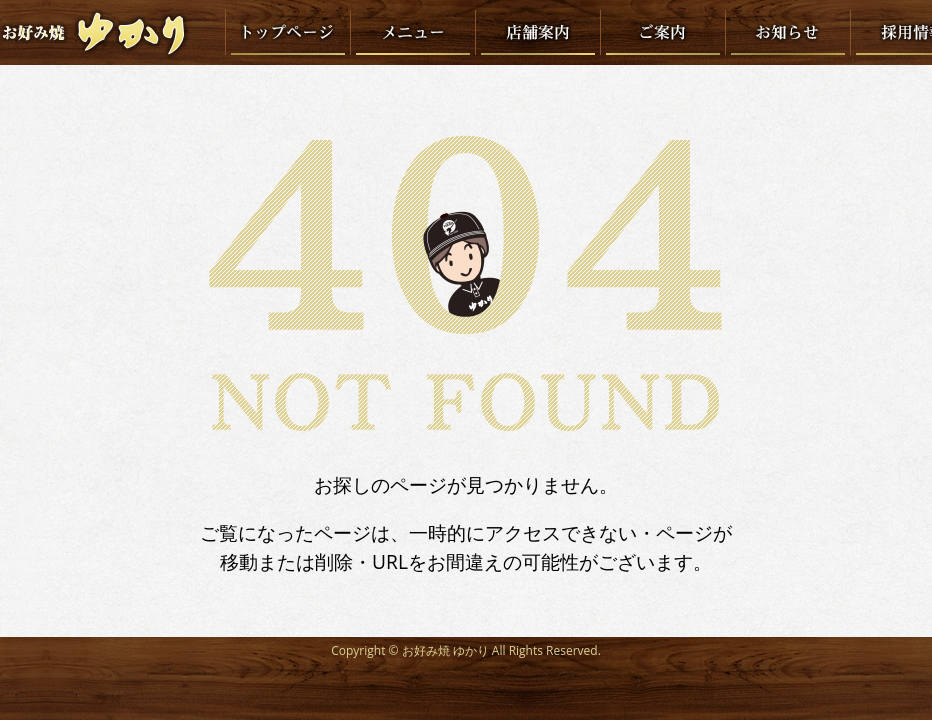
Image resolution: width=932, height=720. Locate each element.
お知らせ (787, 32)
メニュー (412, 32)
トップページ (287, 32)
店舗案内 (537, 32)
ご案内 (662, 32)
